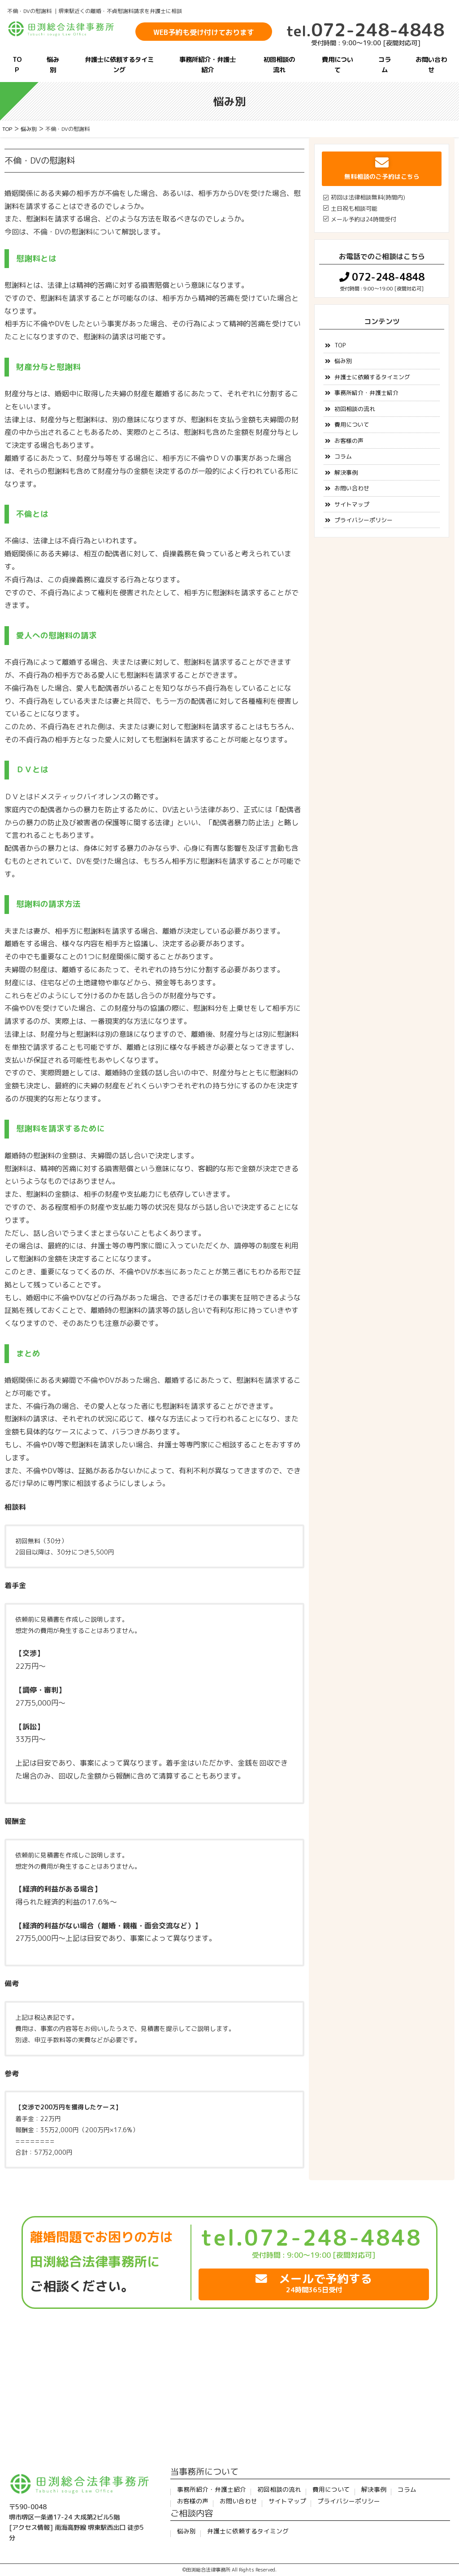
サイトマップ (351, 504)
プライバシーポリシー (363, 520)
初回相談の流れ (279, 64)
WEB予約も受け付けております (203, 32)
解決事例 (346, 472)
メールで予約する (313, 2283)
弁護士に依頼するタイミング (119, 64)
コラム (384, 64)
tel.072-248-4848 (311, 2237)
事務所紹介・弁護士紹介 (207, 64)
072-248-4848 (365, 29)
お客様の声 (349, 441)
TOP (17, 64)
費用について (337, 64)
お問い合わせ (431, 64)
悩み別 (53, 64)
